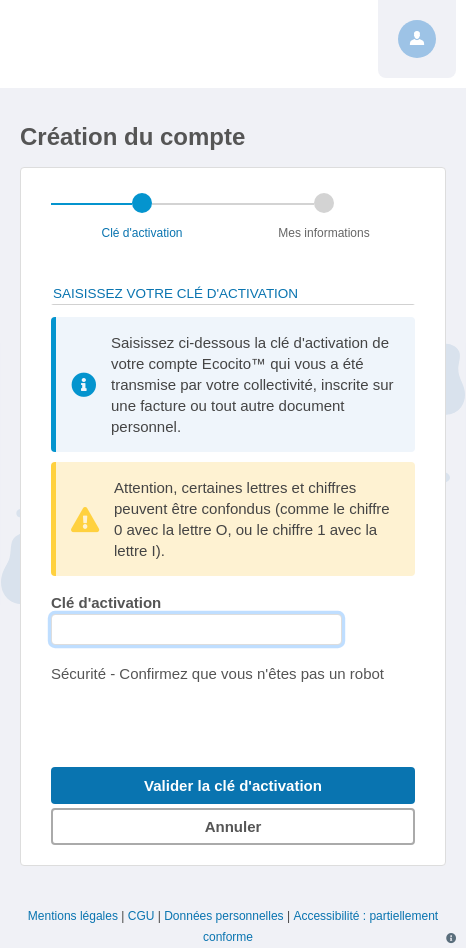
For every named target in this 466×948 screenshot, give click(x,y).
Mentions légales (73, 916)
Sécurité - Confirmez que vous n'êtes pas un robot (217, 673)
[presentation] (203, 723)
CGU (141, 916)
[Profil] (417, 39)
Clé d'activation (106, 602)
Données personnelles (223, 916)
